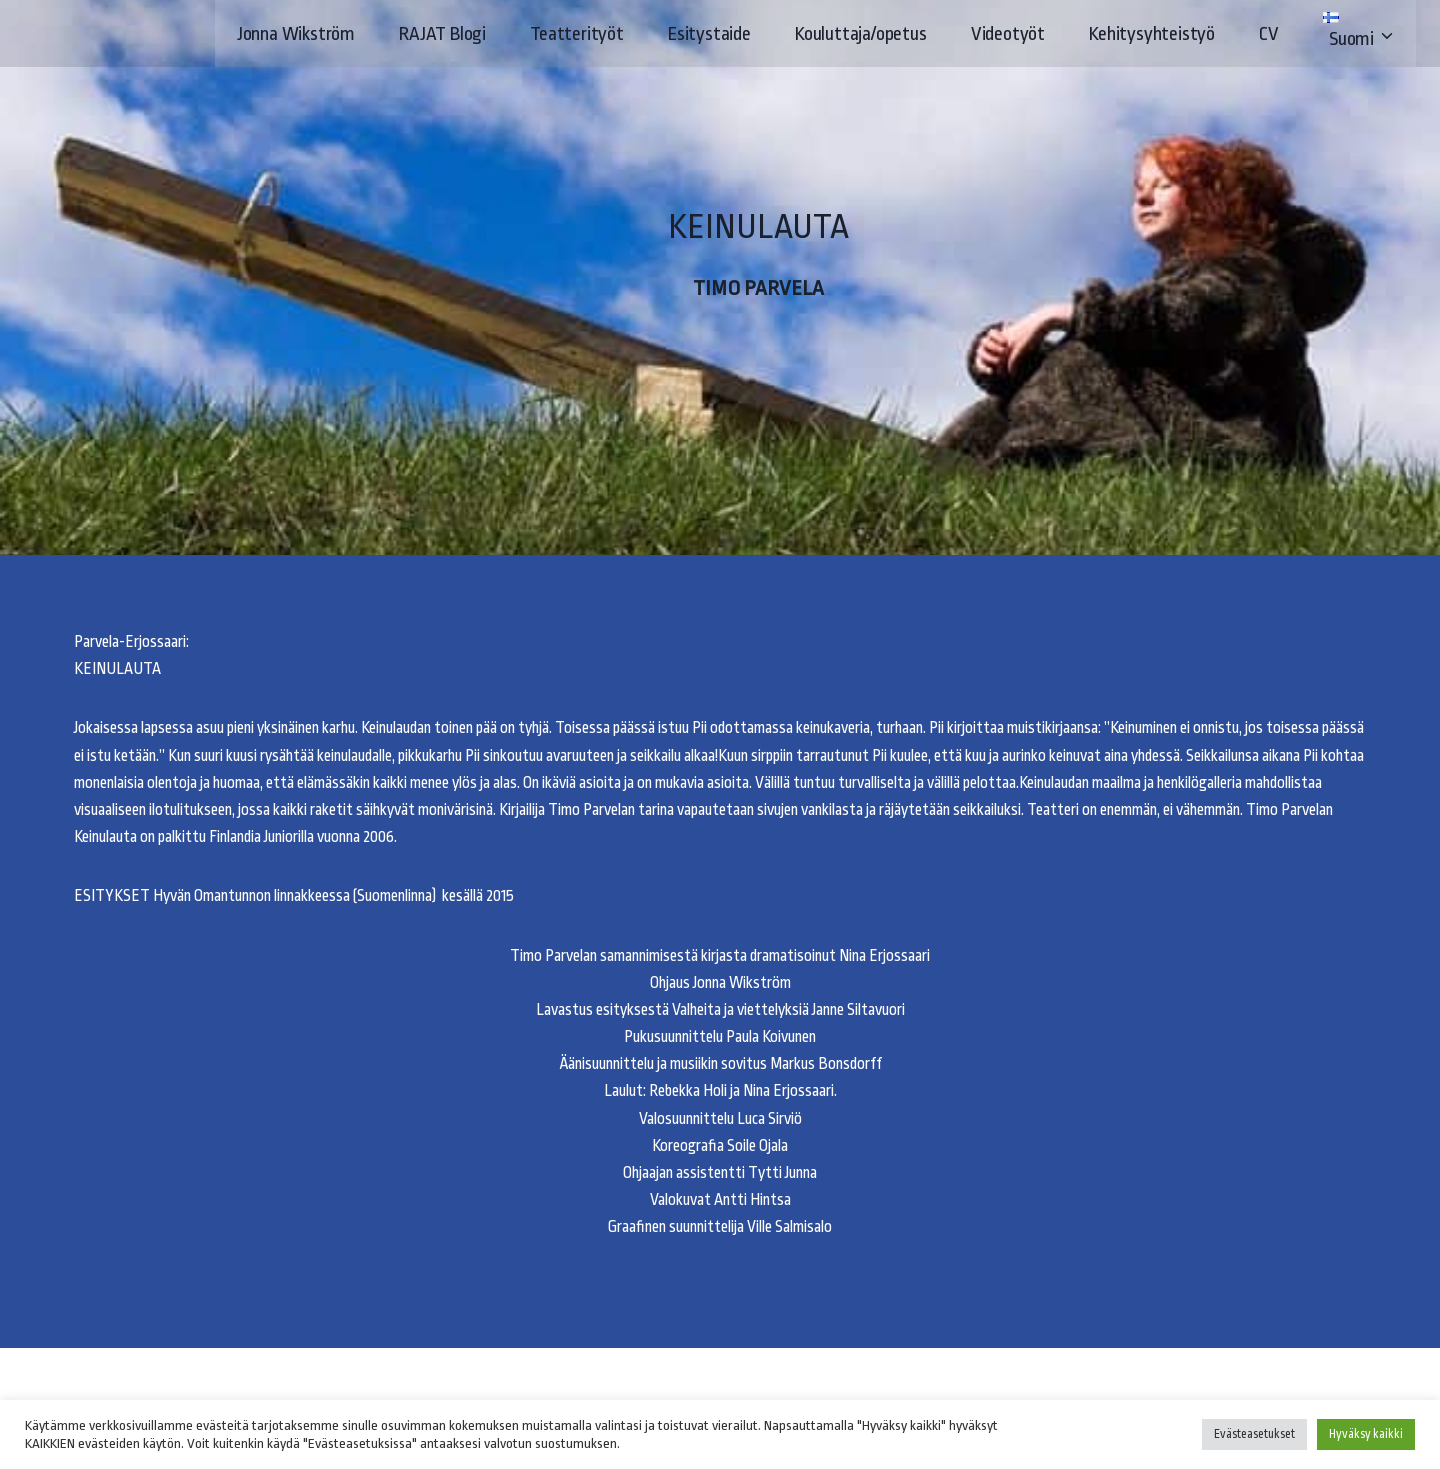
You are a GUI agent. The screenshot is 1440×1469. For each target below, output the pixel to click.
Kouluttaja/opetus (861, 34)
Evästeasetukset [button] (1254, 1434)
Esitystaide (709, 34)
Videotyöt (1008, 34)
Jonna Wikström (296, 34)
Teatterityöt (577, 34)
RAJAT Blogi (442, 34)
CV (1269, 34)
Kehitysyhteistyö (1152, 34)
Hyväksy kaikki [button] (1366, 1434)
